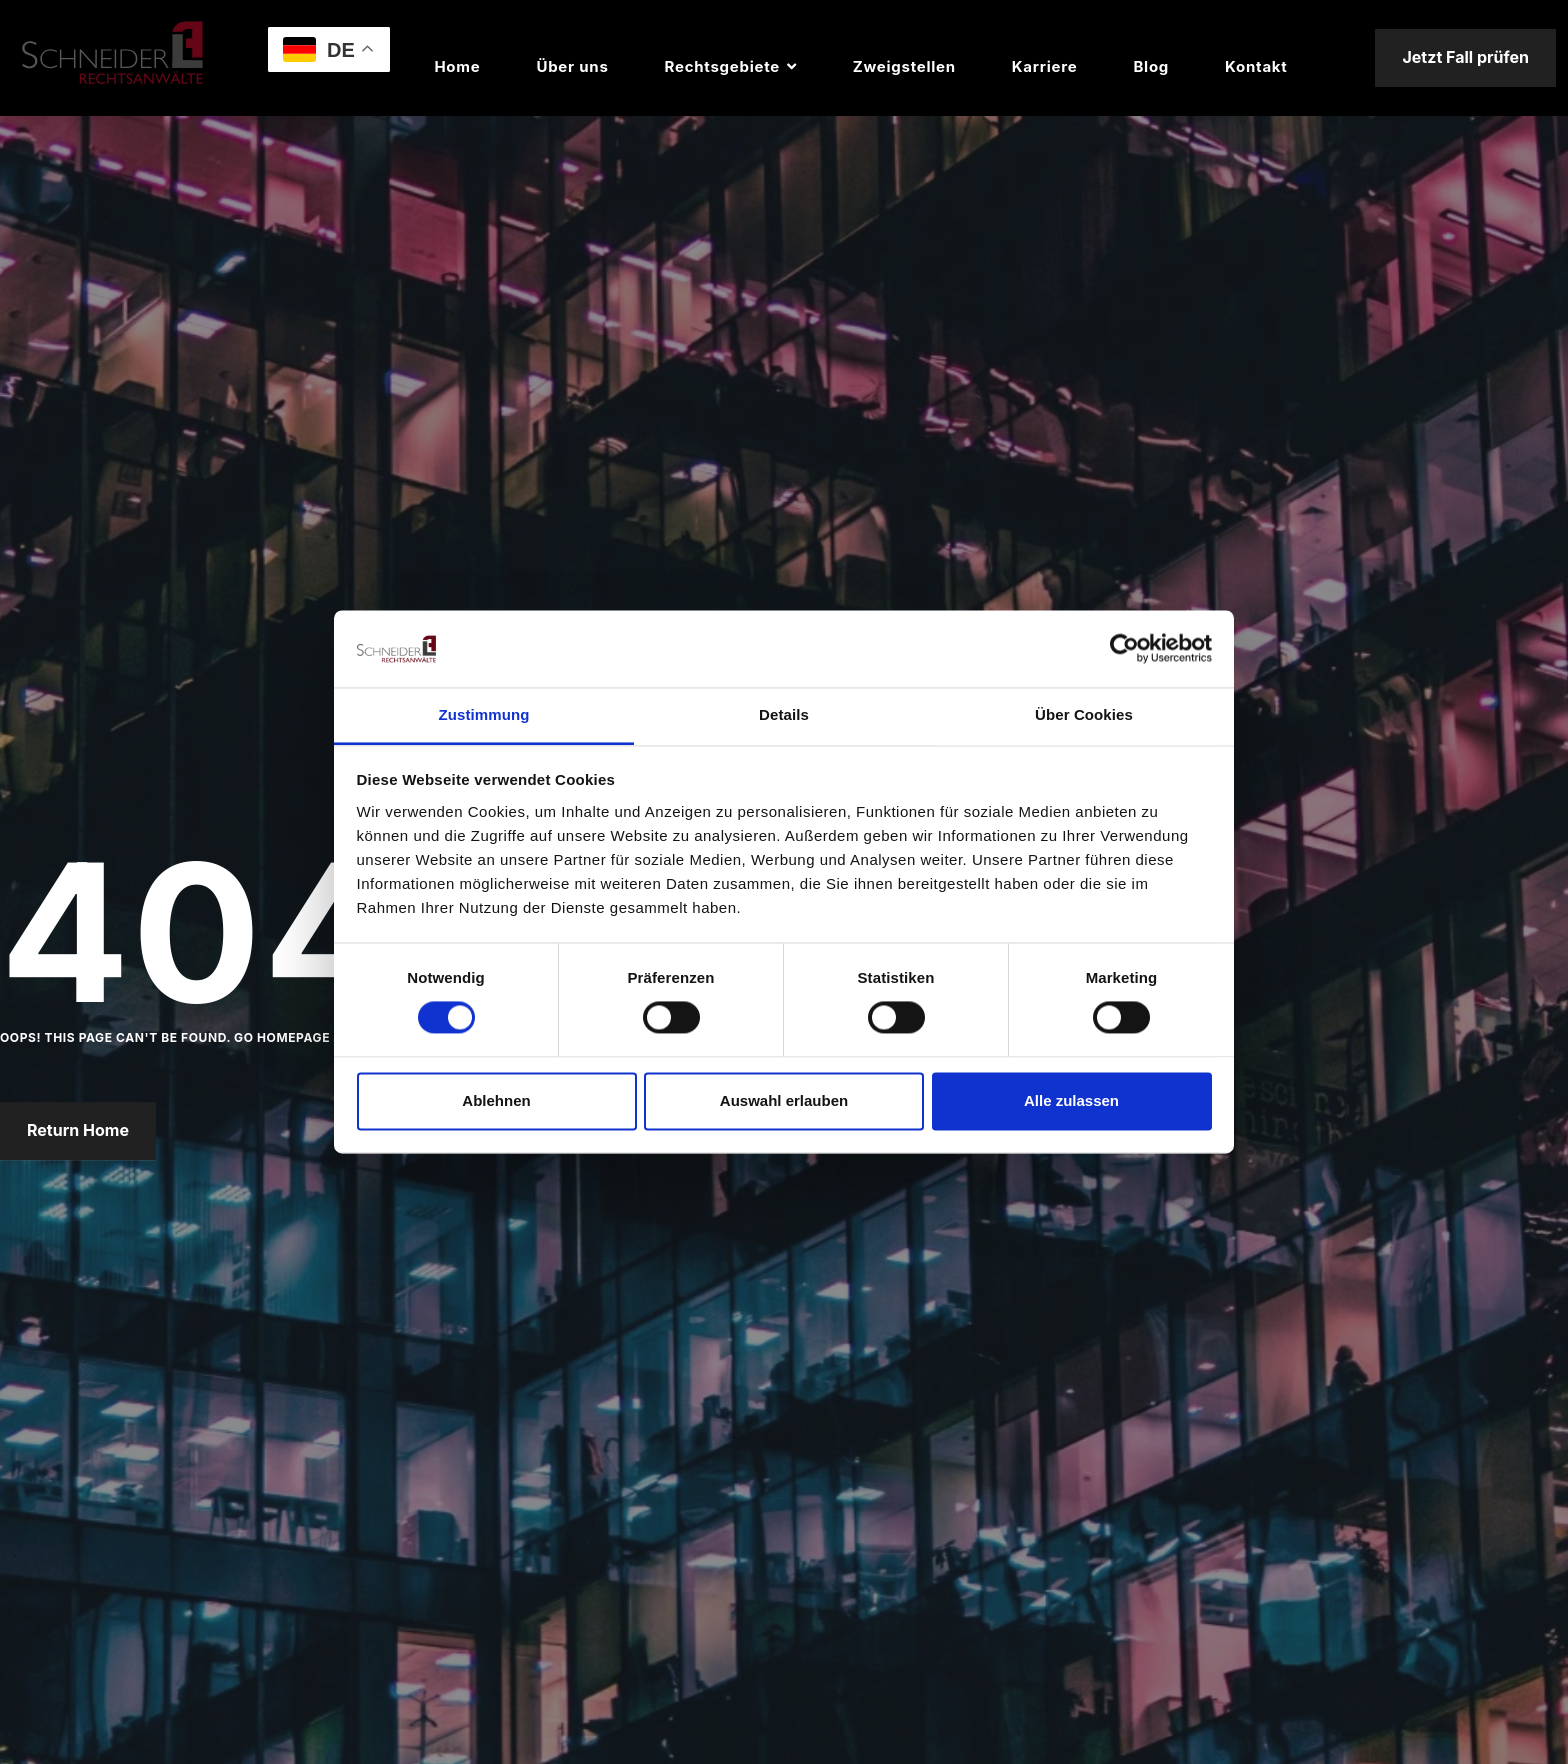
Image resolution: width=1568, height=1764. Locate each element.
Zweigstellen (904, 66)
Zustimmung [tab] (484, 714)
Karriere (1045, 66)
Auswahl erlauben (784, 1100)
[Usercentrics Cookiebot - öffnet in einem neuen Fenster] (1124, 649)
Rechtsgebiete (722, 66)
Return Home (78, 1131)
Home (457, 66)
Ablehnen (496, 1100)
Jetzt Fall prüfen (1465, 57)
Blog (1151, 66)
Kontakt (1256, 66)
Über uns (572, 66)
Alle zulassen (1071, 1100)
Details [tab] (784, 714)
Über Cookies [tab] (1084, 714)
